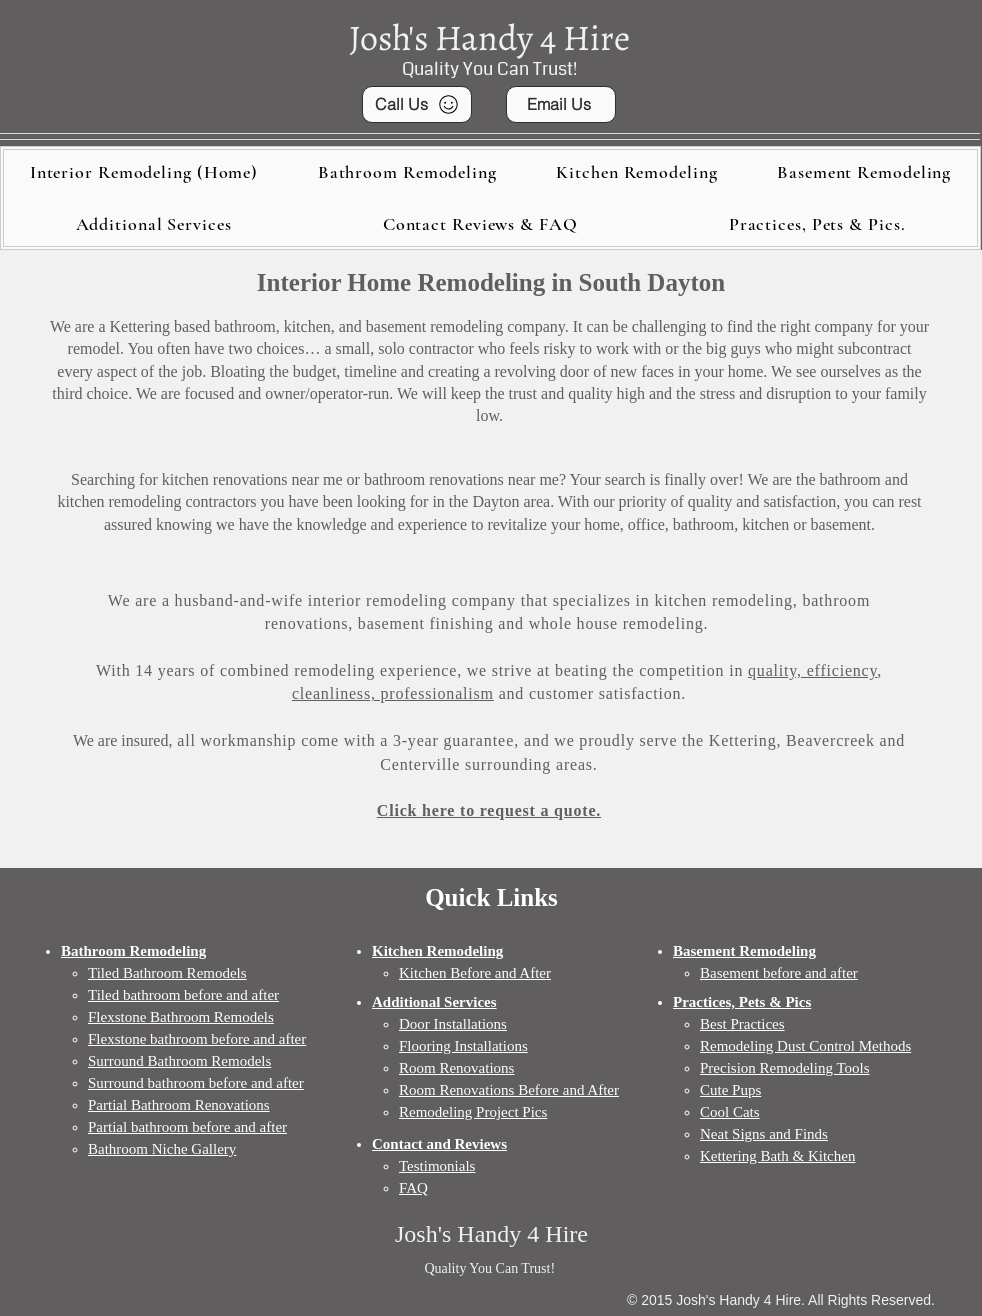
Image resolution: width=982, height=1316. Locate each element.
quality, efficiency (812, 670)
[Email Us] (561, 104)
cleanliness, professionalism (393, 693)
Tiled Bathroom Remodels (167, 973)
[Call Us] (417, 104)
